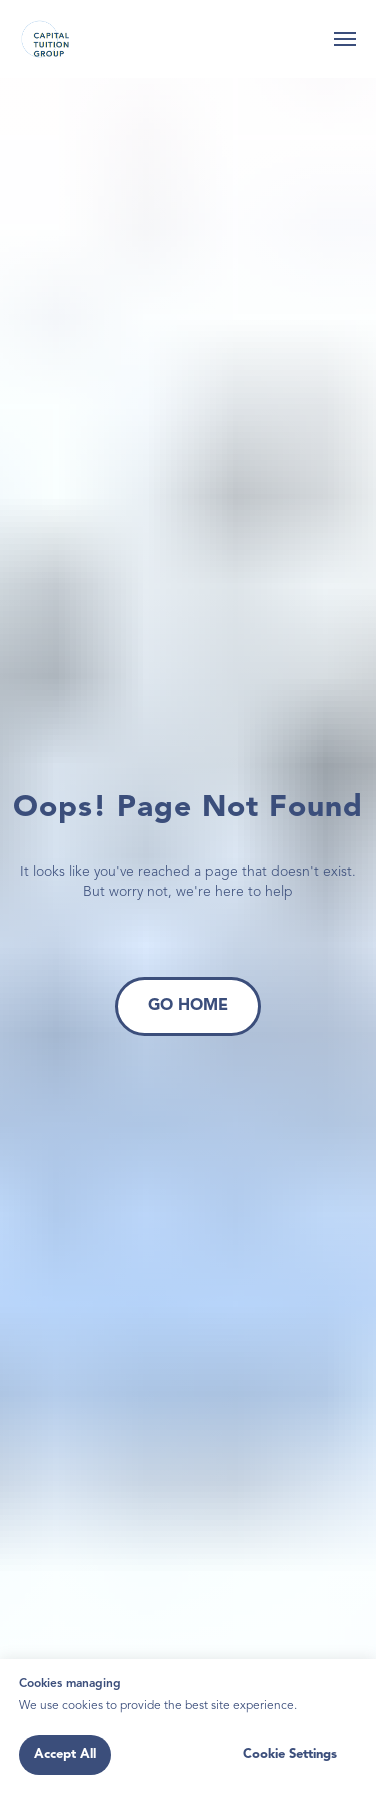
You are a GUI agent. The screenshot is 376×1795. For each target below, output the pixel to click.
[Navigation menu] (345, 39)
